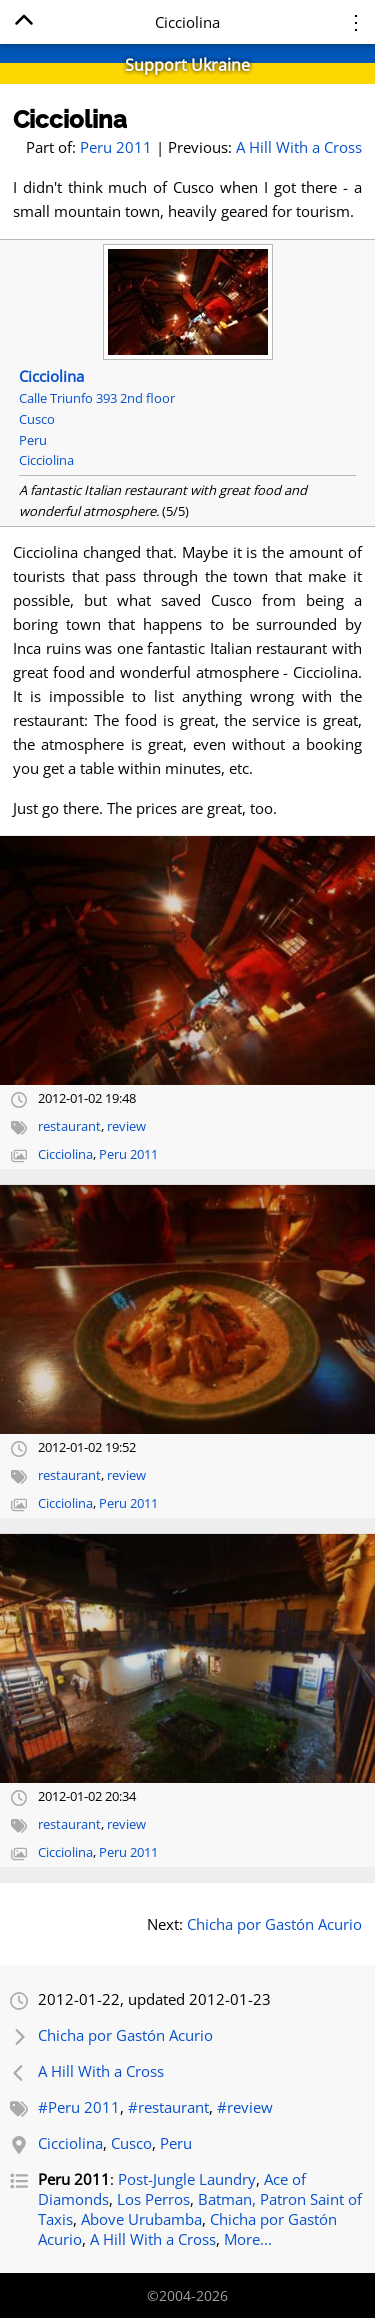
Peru (176, 2143)
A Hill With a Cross (299, 147)
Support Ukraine (187, 65)
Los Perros (153, 2199)
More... (248, 2239)
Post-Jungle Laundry (187, 2179)
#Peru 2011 (79, 2107)
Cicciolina (70, 119)
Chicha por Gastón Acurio (274, 1924)
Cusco (131, 2143)
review (126, 1126)
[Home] (23, 23)
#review (245, 2107)
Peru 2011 (116, 147)
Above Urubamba (141, 2219)
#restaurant (168, 2107)
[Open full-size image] (187, 960)
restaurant (69, 1126)
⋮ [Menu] (356, 21)
